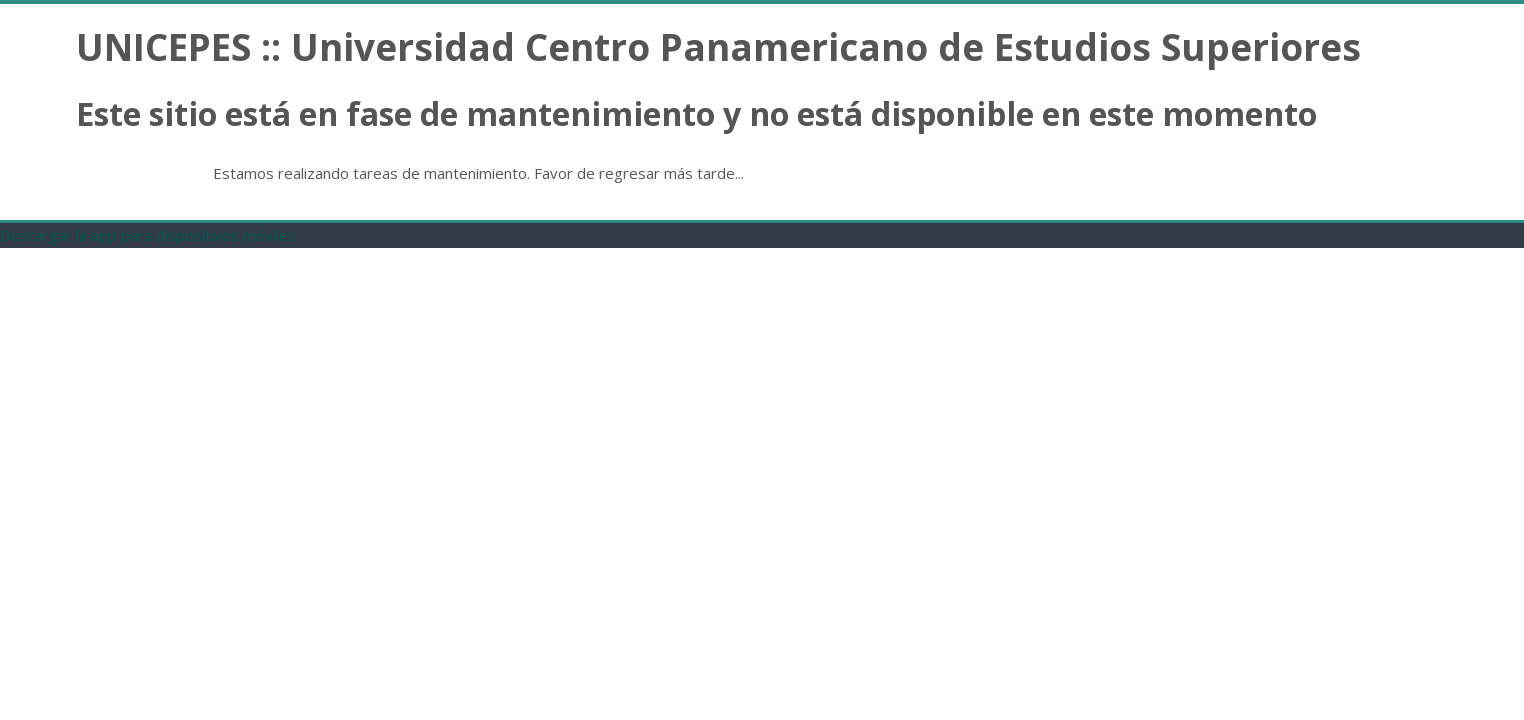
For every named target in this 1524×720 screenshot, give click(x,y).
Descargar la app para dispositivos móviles (148, 235)
